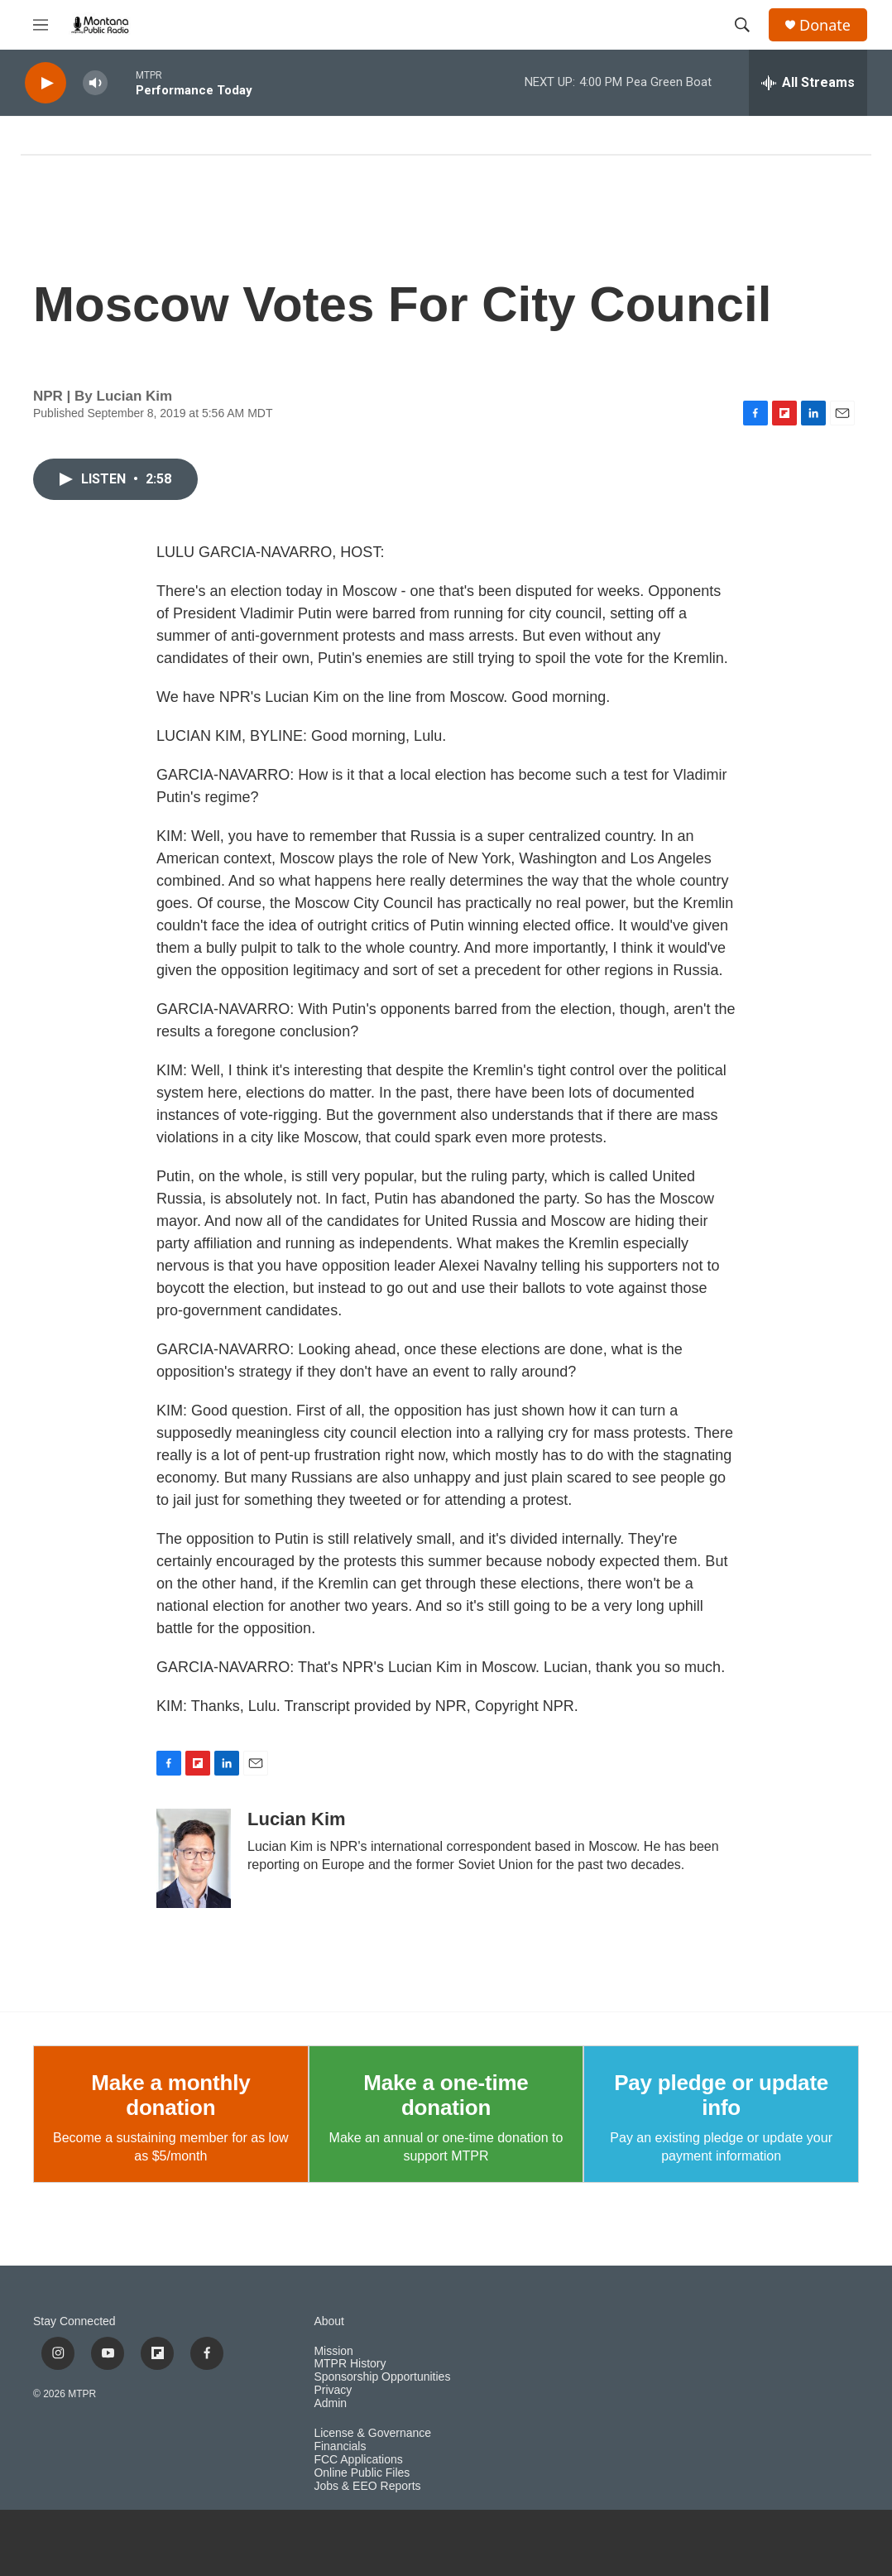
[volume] (95, 83)
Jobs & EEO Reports (367, 2486)
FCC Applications (358, 2459)
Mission (333, 2351)
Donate (825, 25)
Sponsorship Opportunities (382, 2377)
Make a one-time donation (445, 2095)
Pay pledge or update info (721, 2095)
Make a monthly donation (170, 2095)
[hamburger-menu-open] (40, 24)
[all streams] (808, 83)
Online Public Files (362, 2473)
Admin (330, 2403)
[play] (45, 83)
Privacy (333, 2390)
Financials (340, 2446)
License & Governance (372, 2433)
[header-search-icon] (742, 24)
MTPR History (350, 2363)
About (329, 2321)
